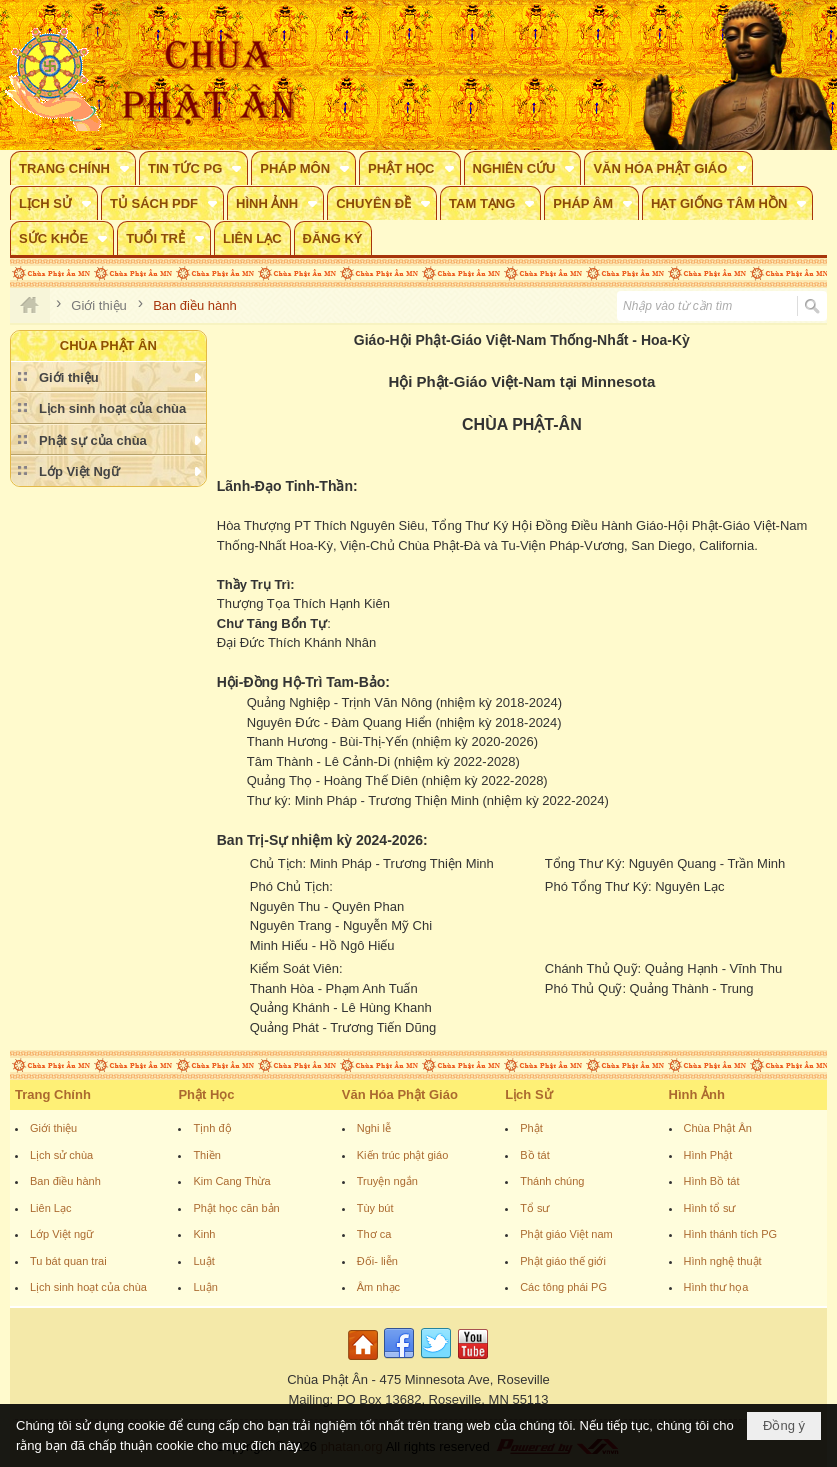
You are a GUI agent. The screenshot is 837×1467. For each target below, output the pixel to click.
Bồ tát (535, 1155)
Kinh (204, 1234)
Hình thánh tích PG (731, 1234)
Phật (531, 1128)
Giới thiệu (53, 1128)
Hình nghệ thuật (723, 1261)
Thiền (206, 1155)
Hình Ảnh (697, 1094)
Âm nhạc (378, 1287)
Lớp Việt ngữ (61, 1234)
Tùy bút (375, 1208)
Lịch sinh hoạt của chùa (88, 1287)
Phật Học (206, 1094)
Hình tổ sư (710, 1208)
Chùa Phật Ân (718, 1128)
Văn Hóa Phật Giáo (400, 1094)
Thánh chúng (552, 1181)
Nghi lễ (374, 1128)
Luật (203, 1261)
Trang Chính (53, 1094)
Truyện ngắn (387, 1181)
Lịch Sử (528, 1094)
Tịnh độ (212, 1128)
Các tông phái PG (563, 1287)
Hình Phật (708, 1155)
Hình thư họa (716, 1287)
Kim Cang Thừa (231, 1181)
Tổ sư (534, 1208)
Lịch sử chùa (61, 1155)
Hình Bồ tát (712, 1181)
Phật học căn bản (236, 1208)
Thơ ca (374, 1234)
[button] (73, 168)
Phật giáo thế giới (563, 1261)
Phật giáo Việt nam (566, 1234)
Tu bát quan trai (68, 1261)
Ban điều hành (65, 1181)
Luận (205, 1287)
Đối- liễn (377, 1261)
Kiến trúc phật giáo (403, 1155)
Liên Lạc (50, 1208)
